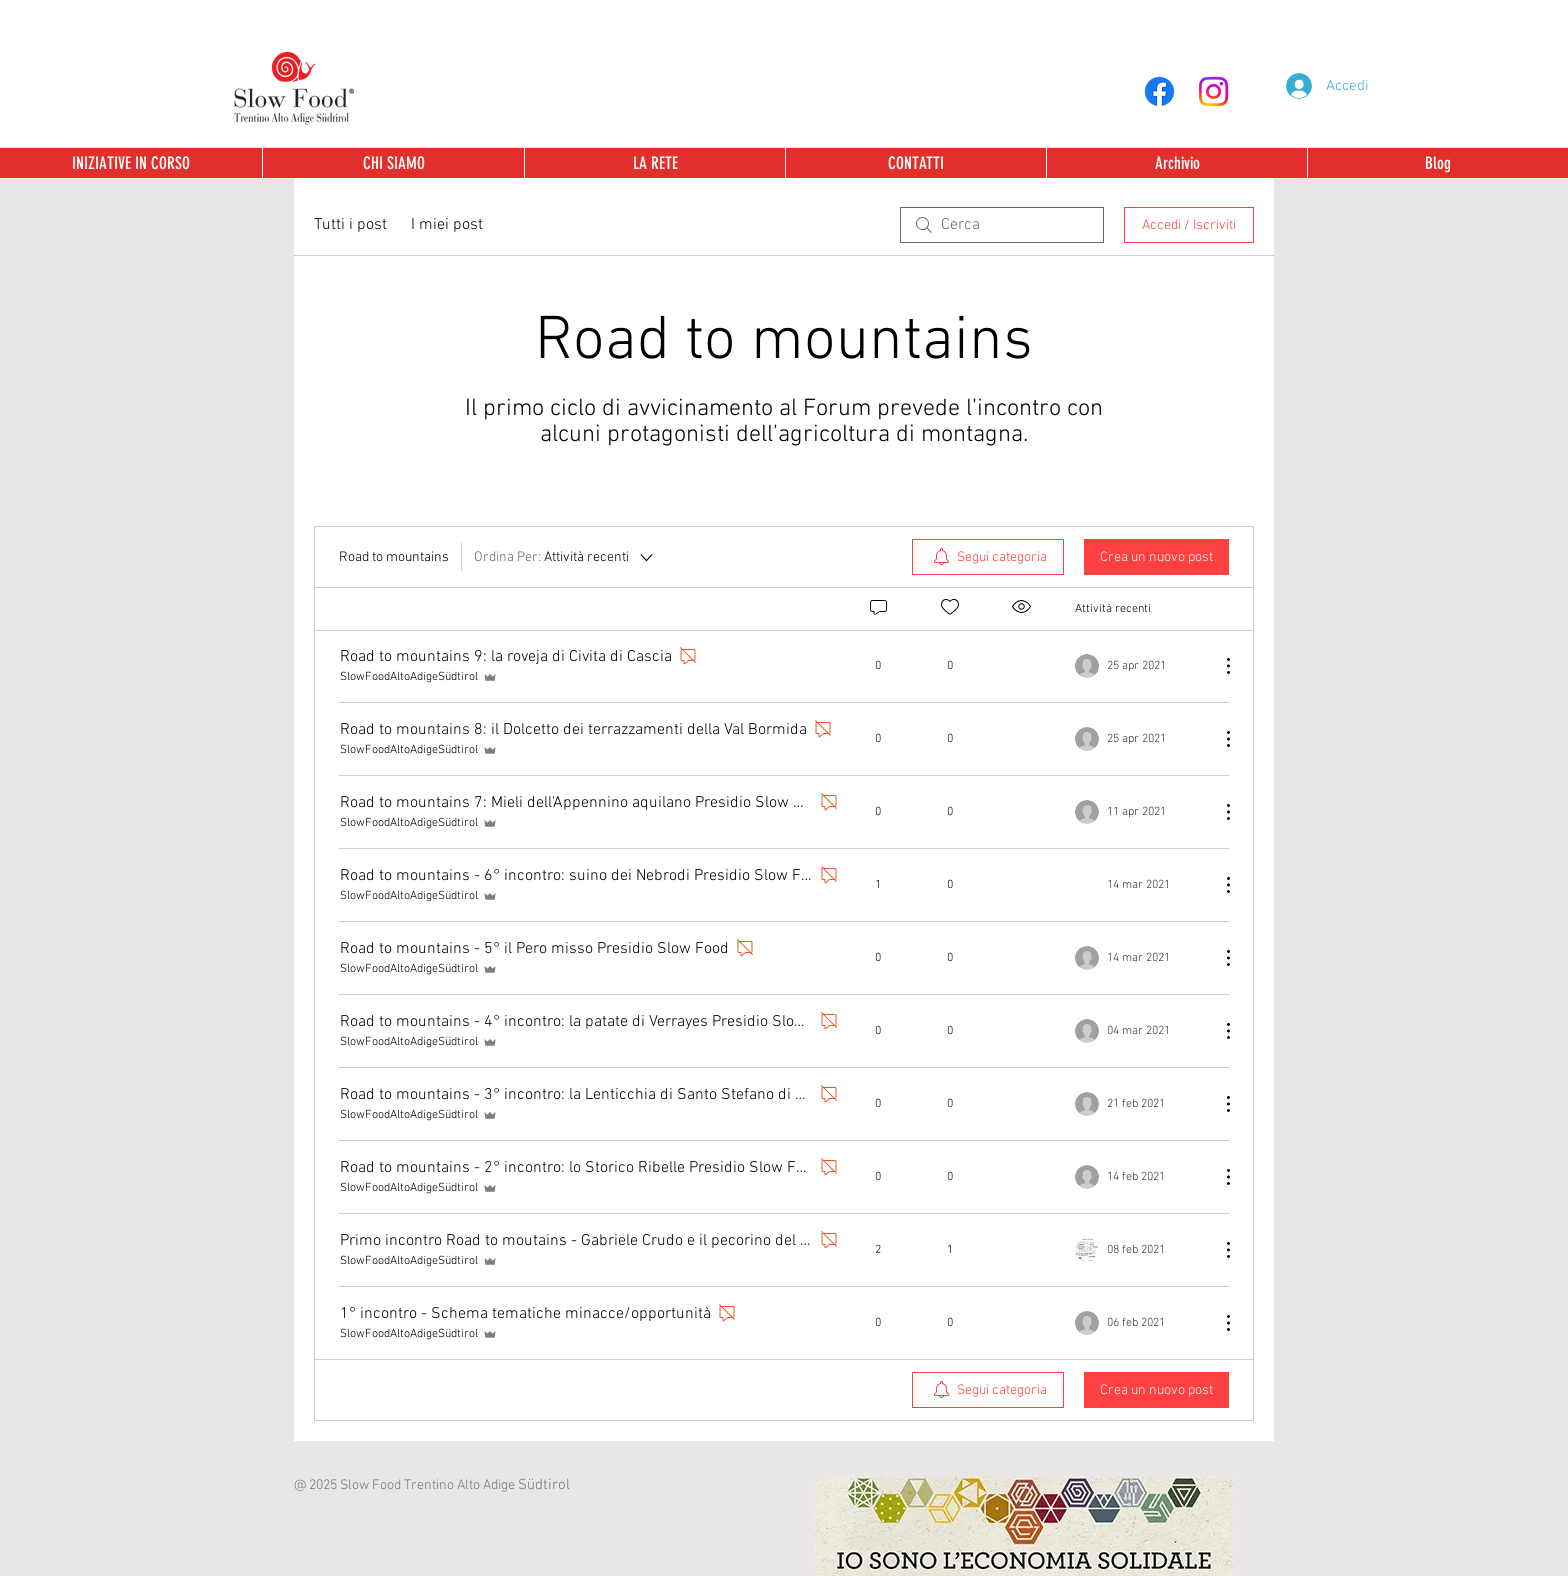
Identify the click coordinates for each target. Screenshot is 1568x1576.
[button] (1176, 163)
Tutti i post (350, 225)
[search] (1002, 225)
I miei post (447, 225)
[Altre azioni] (1218, 666)
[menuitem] (988, 557)
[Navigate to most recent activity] (1139, 885)
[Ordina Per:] (565, 557)
